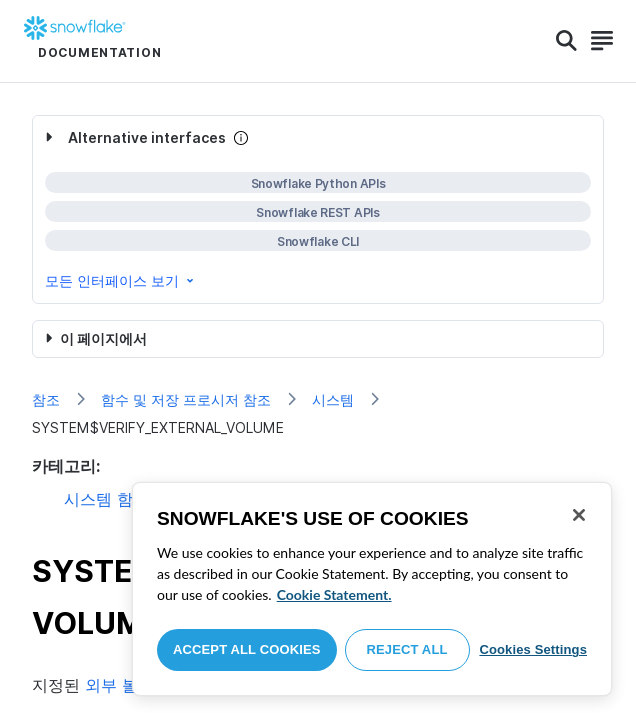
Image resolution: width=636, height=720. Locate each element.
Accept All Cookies (247, 649)
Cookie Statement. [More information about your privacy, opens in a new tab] (334, 594)
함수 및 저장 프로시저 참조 (186, 399)
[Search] (566, 41)
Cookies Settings (533, 649)
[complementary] (318, 209)
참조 (46, 399)
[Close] (579, 515)
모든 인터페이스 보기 (121, 280)
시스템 (333, 399)
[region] (372, 589)
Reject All (407, 649)
